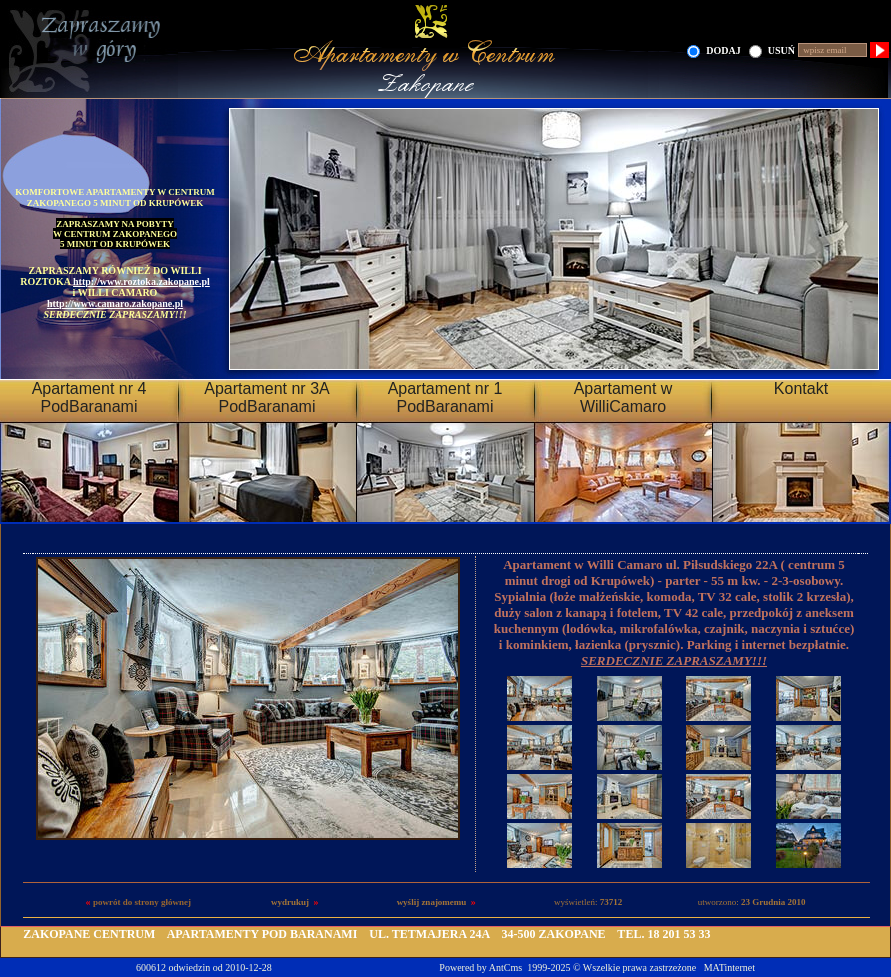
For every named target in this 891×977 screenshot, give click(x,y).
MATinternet (729, 967)
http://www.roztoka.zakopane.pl (141, 281)
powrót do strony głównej (142, 902)
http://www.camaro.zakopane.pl (115, 303)
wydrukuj (290, 902)
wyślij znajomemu (432, 902)
